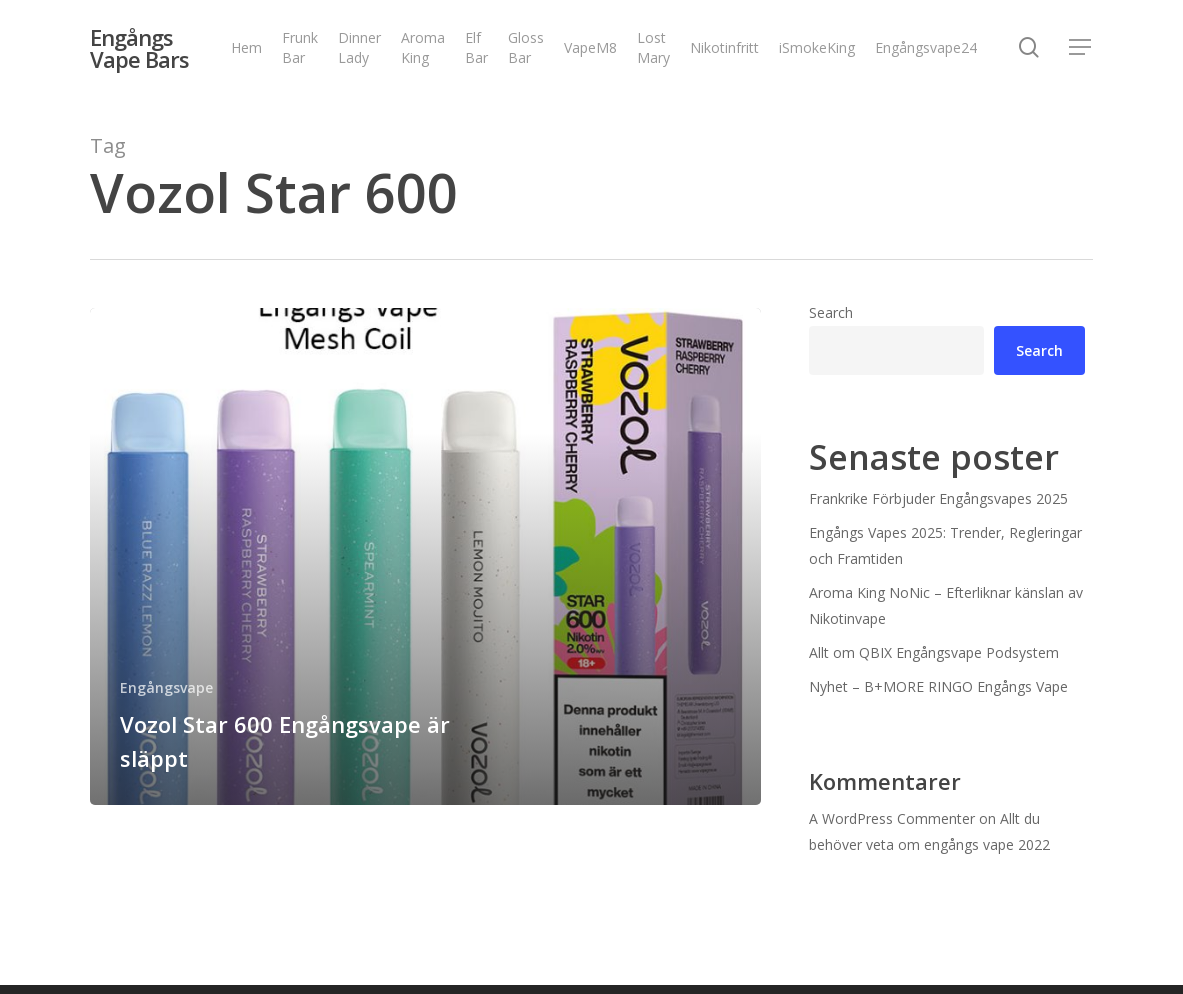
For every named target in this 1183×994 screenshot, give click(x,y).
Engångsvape (166, 687)
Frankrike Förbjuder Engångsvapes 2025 (938, 498)
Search (831, 312)
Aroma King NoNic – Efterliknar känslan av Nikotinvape (946, 605)
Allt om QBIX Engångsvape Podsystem (934, 652)
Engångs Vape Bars (139, 50)
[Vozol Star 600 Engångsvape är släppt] (425, 556)
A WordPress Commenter (892, 818)
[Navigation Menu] (1081, 50)
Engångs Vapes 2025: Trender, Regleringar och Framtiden (945, 545)
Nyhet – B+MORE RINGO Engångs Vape (938, 686)
